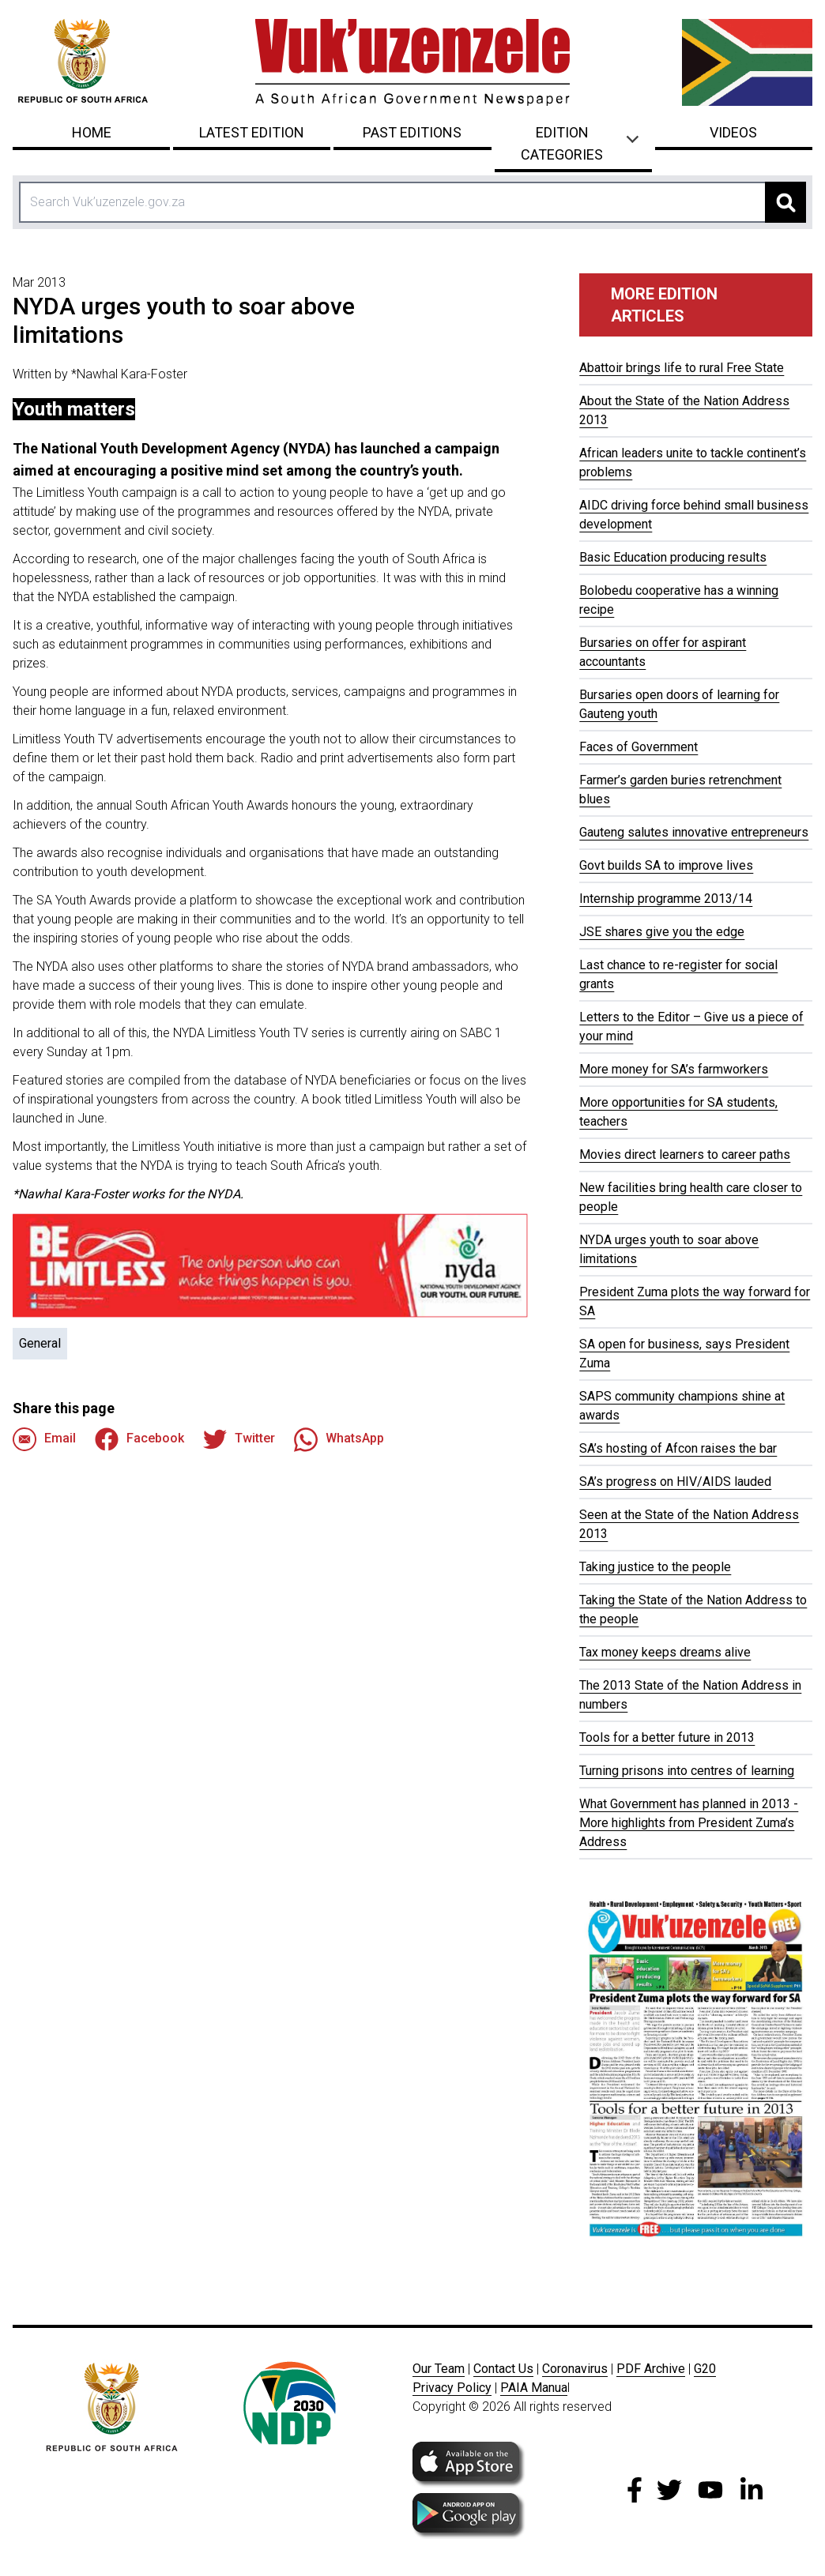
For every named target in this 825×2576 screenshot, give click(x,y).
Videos (733, 132)
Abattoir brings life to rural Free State (681, 367)
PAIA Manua (533, 2387)
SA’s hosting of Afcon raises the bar (678, 1448)
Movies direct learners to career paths (684, 1154)
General (40, 1343)
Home (91, 132)
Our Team (438, 2368)
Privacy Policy (452, 2387)
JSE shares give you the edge (661, 931)
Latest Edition (251, 132)
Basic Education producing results (673, 557)
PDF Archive (650, 2368)
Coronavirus (575, 2368)
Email (44, 1439)
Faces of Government (638, 746)
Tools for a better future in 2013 (667, 1737)
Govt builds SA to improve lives (666, 865)
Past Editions (412, 132)
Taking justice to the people (655, 1566)
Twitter (239, 1439)
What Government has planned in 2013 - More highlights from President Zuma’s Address (688, 1822)
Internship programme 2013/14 (665, 898)
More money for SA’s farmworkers (673, 1069)
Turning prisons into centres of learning (686, 1770)
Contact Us (503, 2368)
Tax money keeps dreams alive (665, 1652)
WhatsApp (339, 1439)
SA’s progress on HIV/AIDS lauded (675, 1481)
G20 (705, 2368)
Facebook (139, 1439)
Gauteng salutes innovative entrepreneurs (693, 832)
